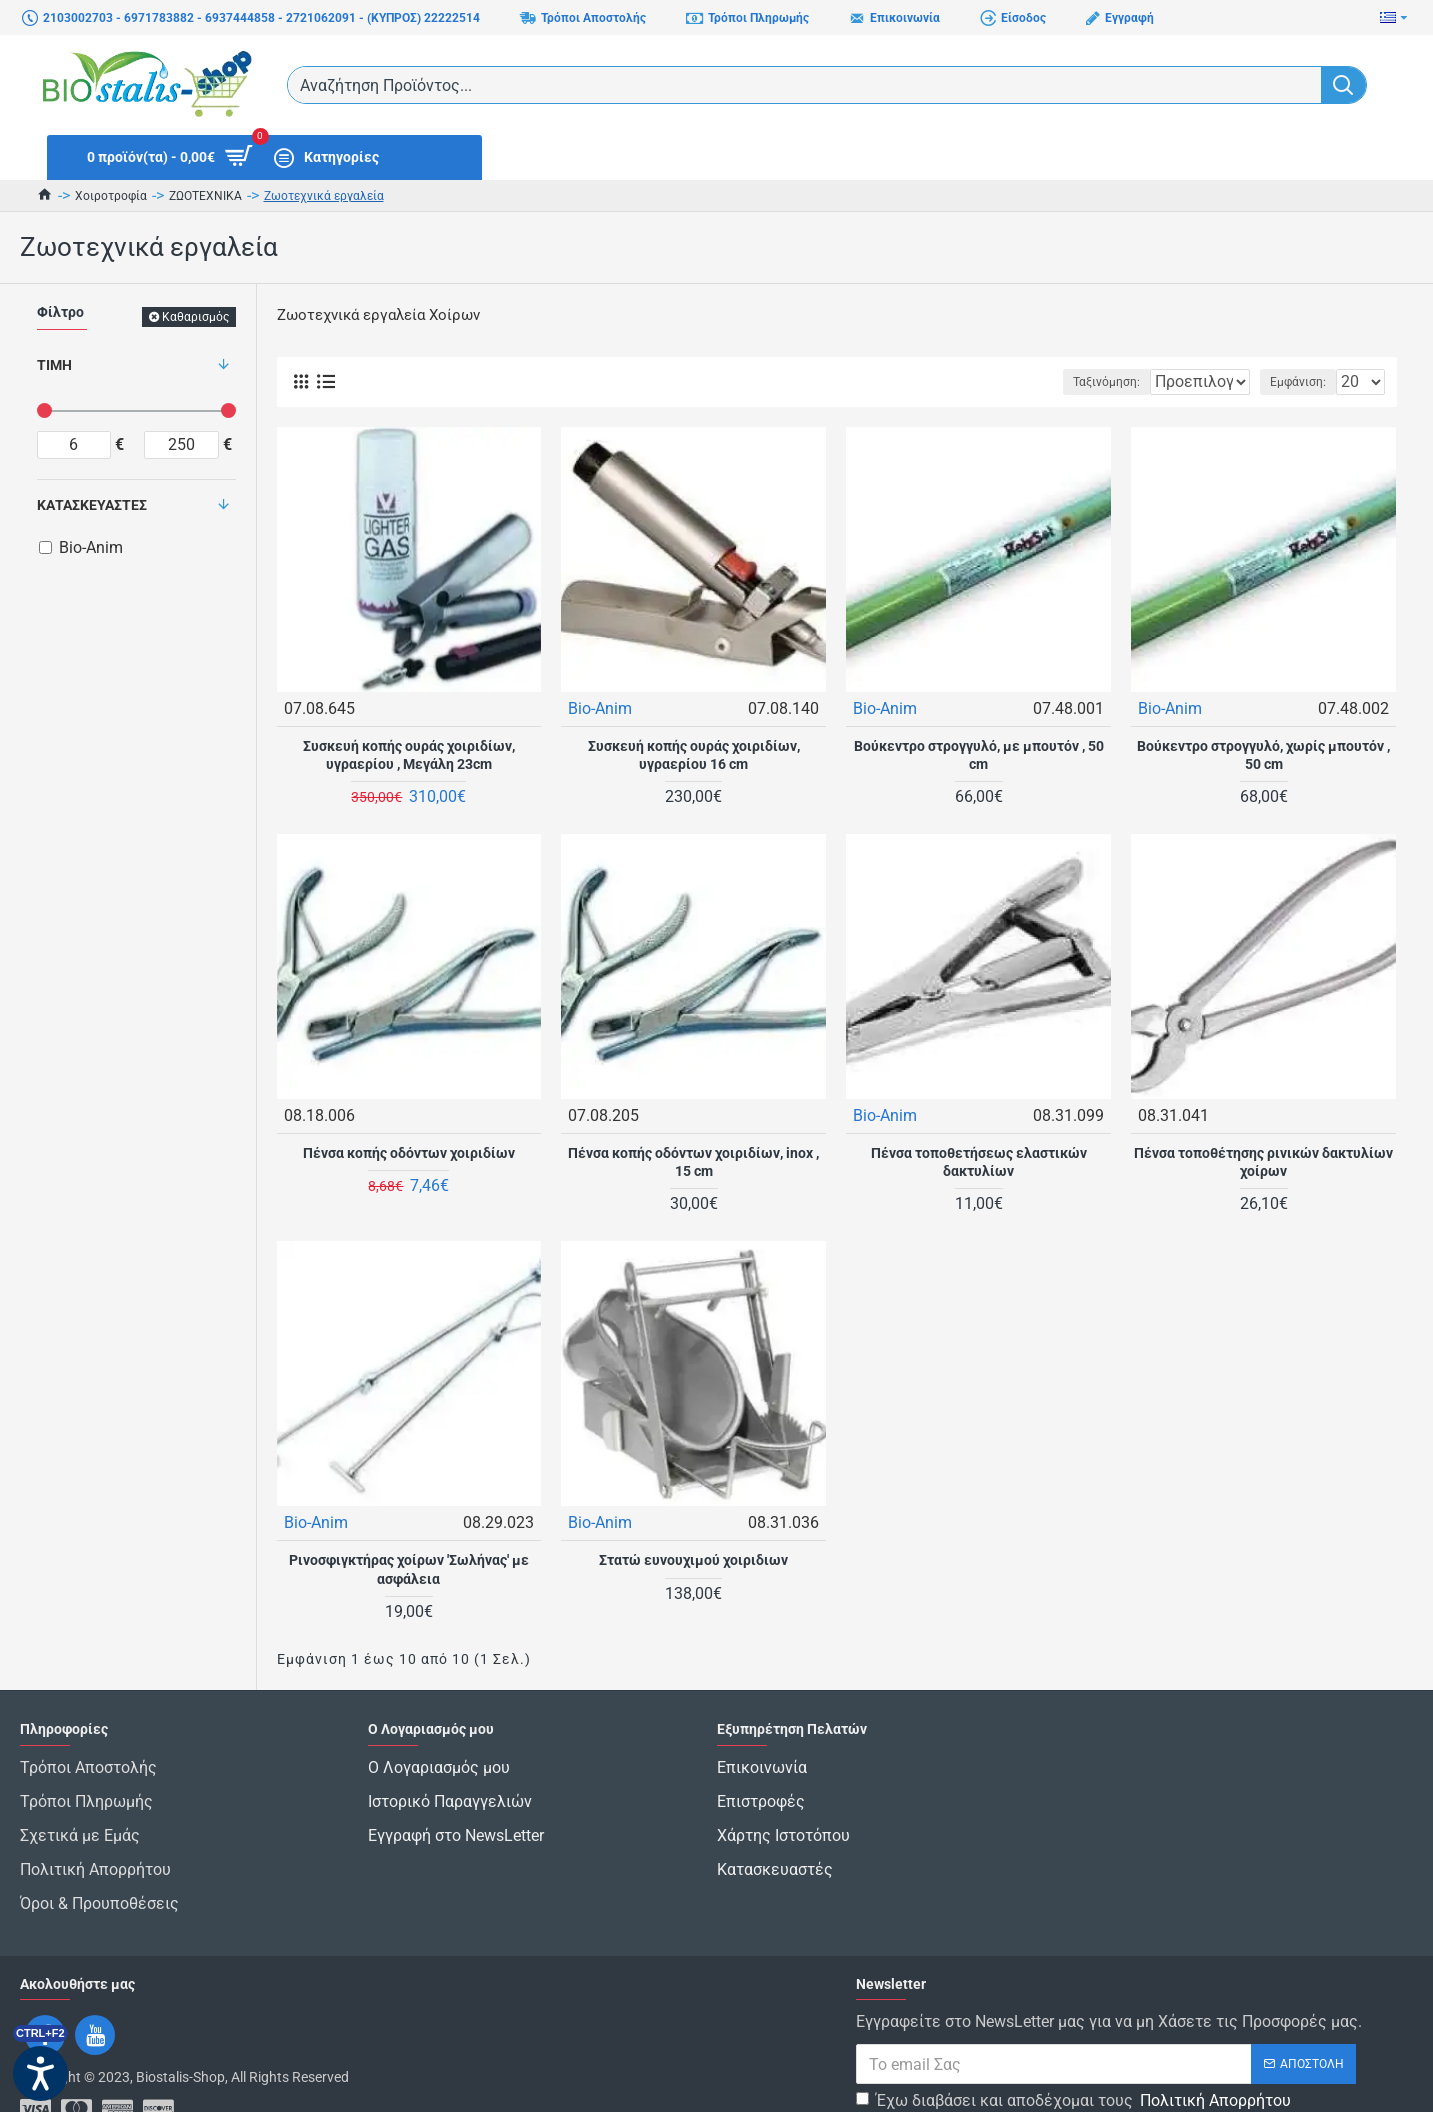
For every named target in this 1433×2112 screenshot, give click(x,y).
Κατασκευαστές (92, 505)
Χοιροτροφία (111, 196)
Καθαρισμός (195, 317)
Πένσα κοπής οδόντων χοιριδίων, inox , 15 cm (693, 1161)
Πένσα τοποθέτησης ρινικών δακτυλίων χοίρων (1263, 1161)
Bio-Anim (601, 707)
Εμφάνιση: (1304, 382)
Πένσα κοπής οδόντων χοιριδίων (409, 1152)
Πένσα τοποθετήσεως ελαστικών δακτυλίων (979, 1161)
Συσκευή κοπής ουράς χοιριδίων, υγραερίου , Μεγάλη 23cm (409, 754)
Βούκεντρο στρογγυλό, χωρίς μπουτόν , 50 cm (1263, 754)
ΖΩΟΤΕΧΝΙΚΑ (205, 196)
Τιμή (54, 365)
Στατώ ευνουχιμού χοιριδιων (693, 1559)
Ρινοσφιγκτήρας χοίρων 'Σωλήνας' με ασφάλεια (409, 1568)
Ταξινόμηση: (1043, 382)
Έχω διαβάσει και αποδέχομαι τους (1075, 2051)
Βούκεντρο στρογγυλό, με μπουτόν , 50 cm (979, 754)
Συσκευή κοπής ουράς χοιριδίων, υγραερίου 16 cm (694, 754)
